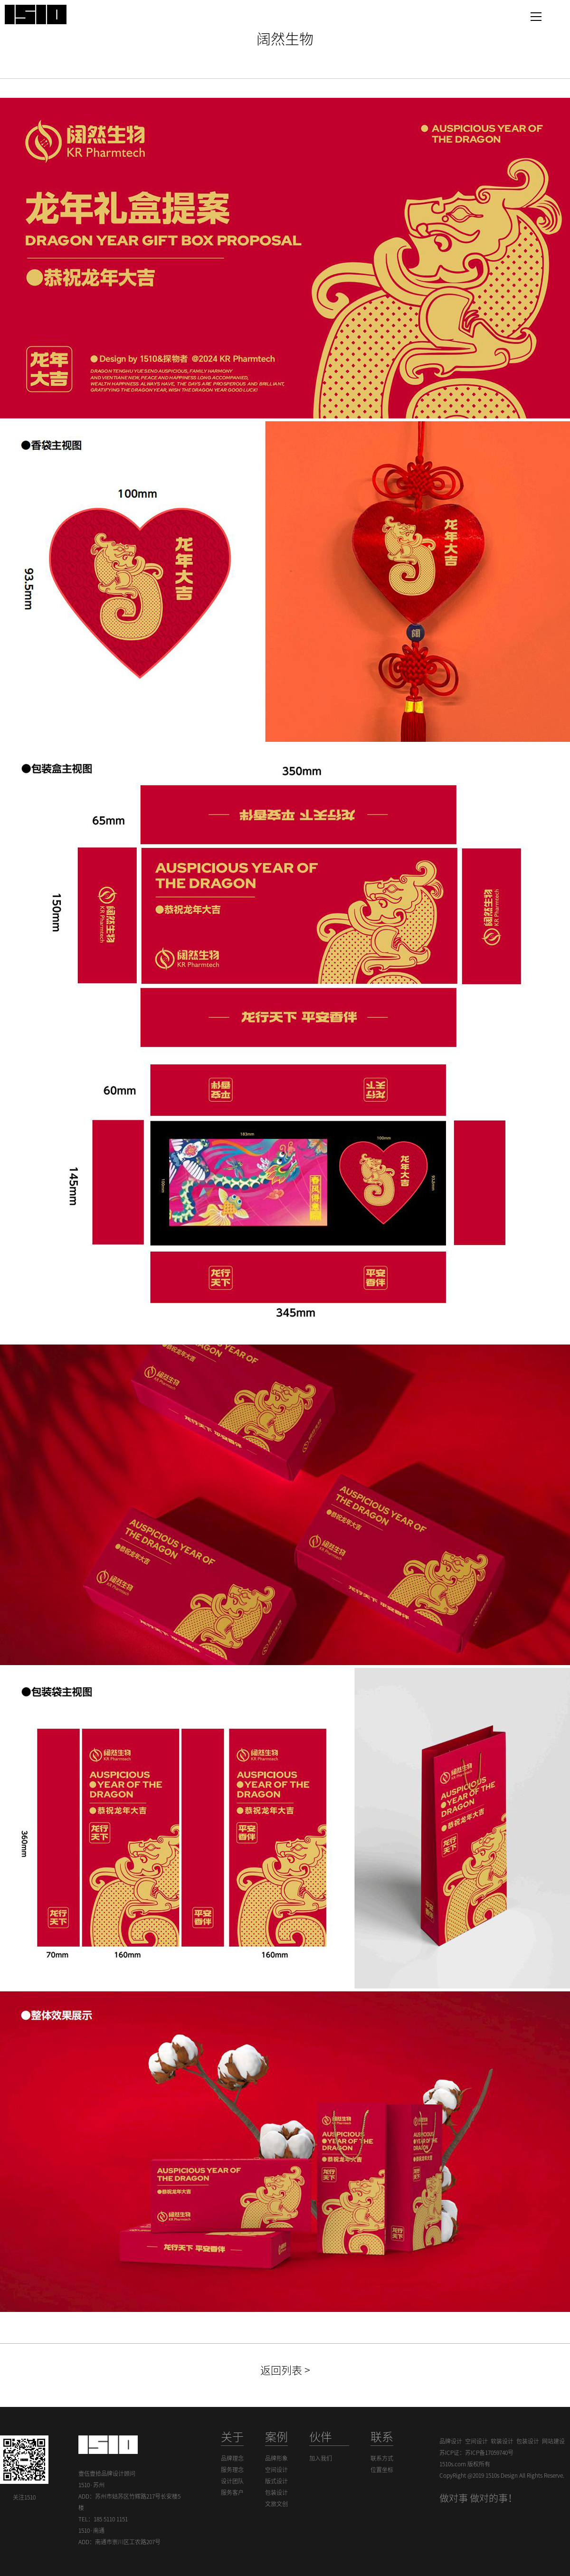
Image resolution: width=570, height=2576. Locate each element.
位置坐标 (381, 2469)
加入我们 (320, 2458)
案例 (276, 2437)
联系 (381, 2437)
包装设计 (276, 2492)
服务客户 (232, 2492)
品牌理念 (232, 2458)
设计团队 (232, 2481)
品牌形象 (276, 2458)
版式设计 (276, 2481)
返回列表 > (285, 2370)
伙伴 (320, 2437)
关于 (232, 2437)
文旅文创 (276, 2504)
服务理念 (232, 2469)
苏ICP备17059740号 (489, 2452)
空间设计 (276, 2469)
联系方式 (381, 2458)
